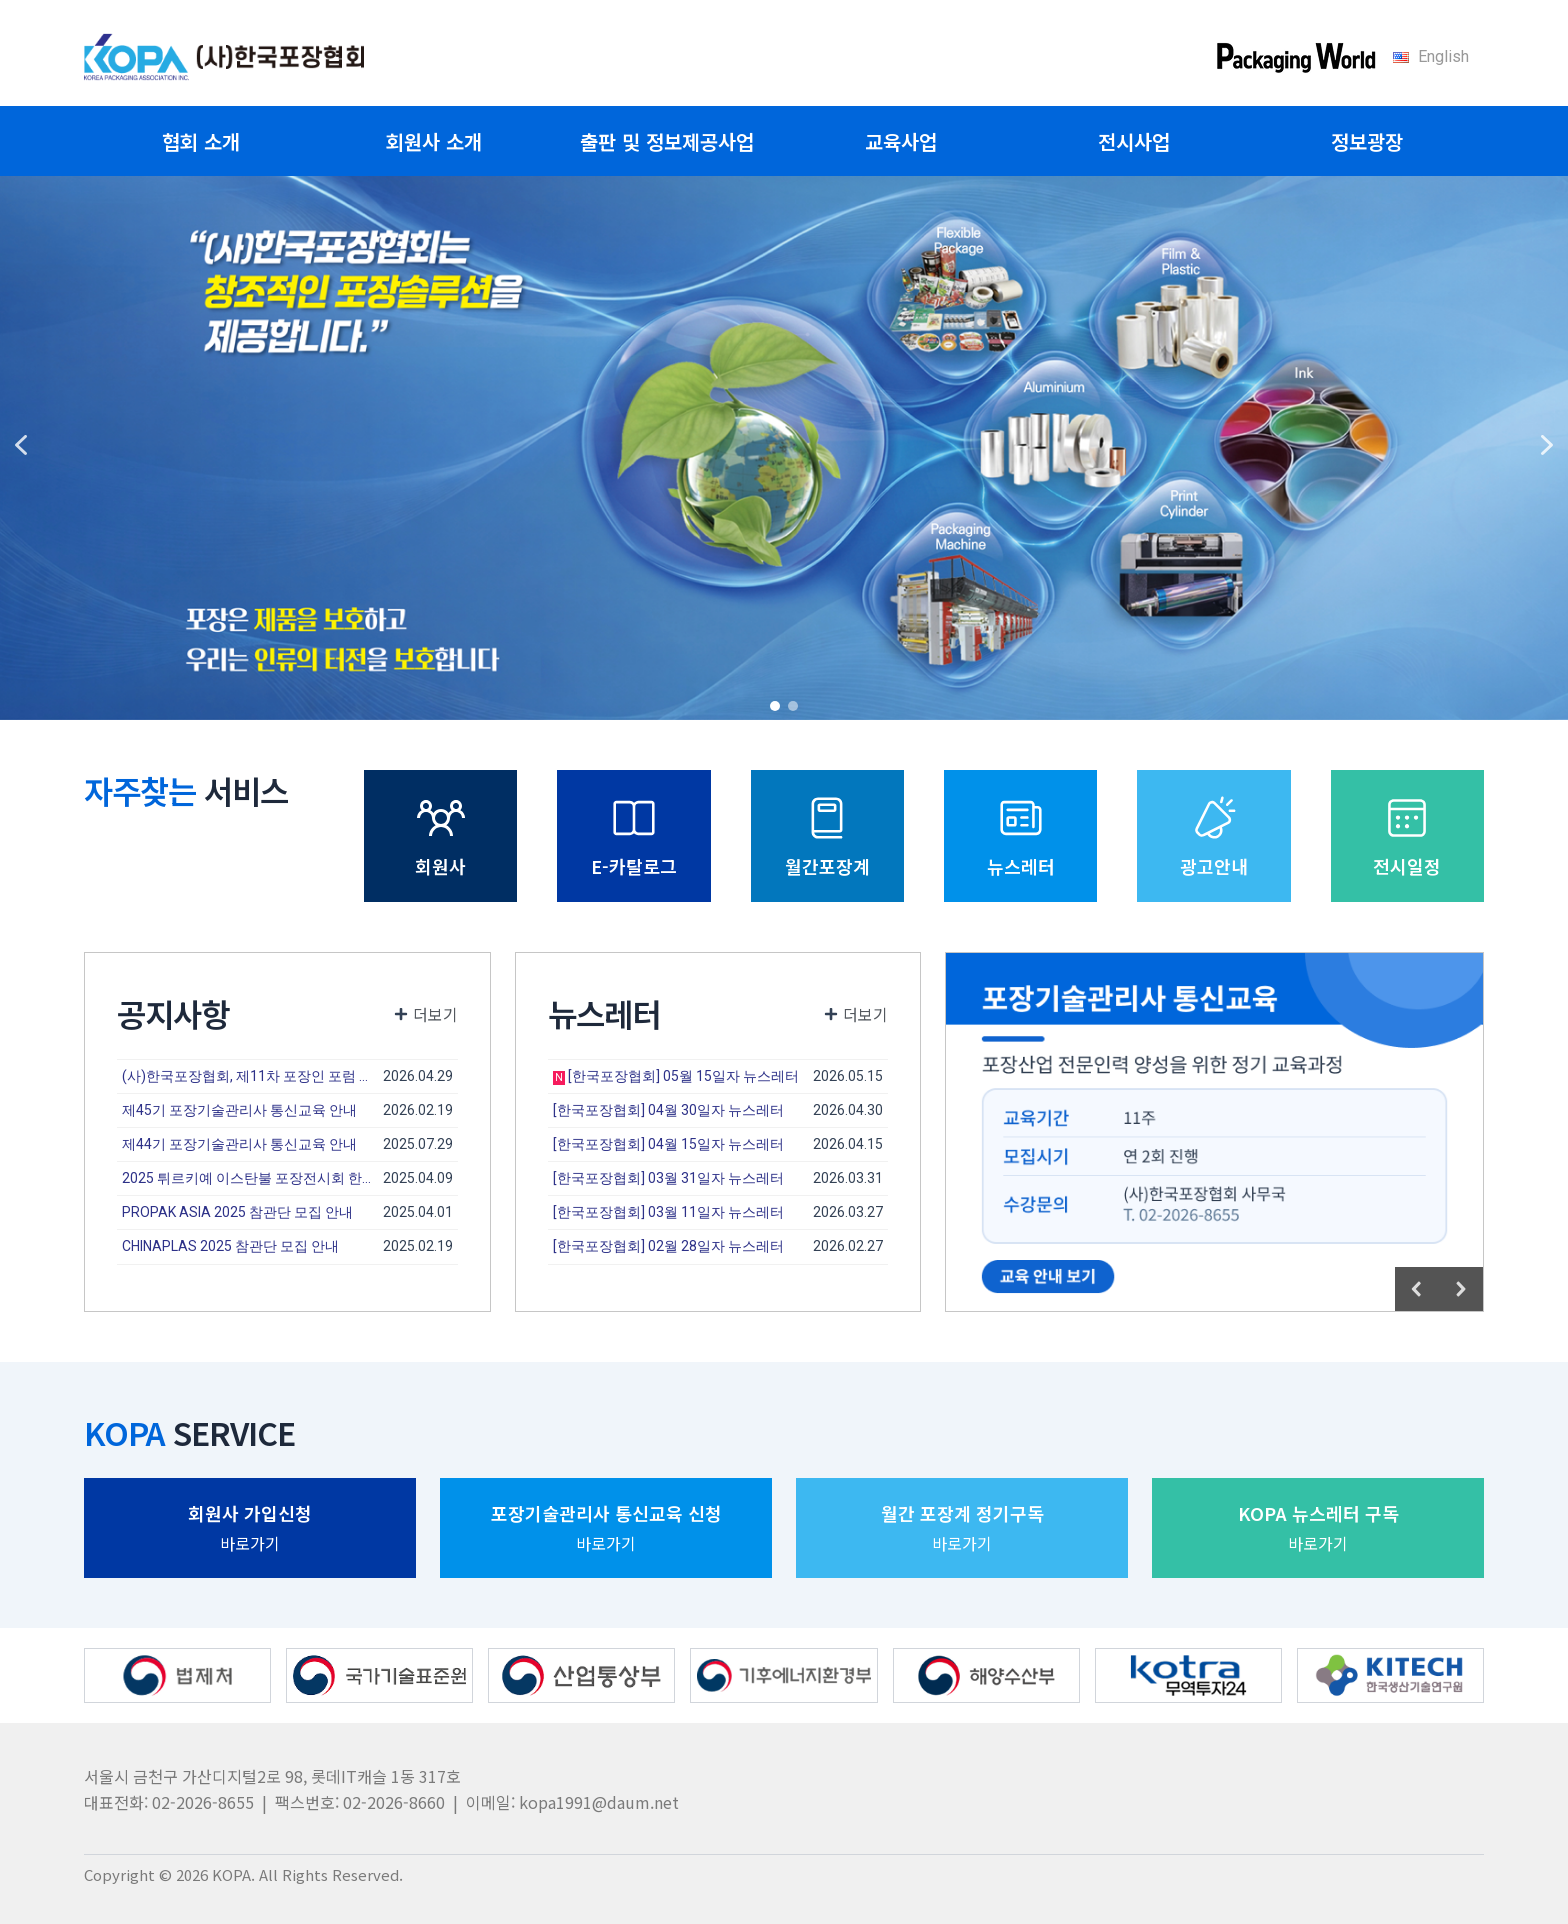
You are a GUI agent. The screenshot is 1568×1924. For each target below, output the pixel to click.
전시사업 (1134, 141)
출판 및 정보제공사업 (667, 141)
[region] (784, 445)
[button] (21, 445)
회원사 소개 (434, 141)
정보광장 (1367, 141)
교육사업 (901, 141)
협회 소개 (201, 141)
